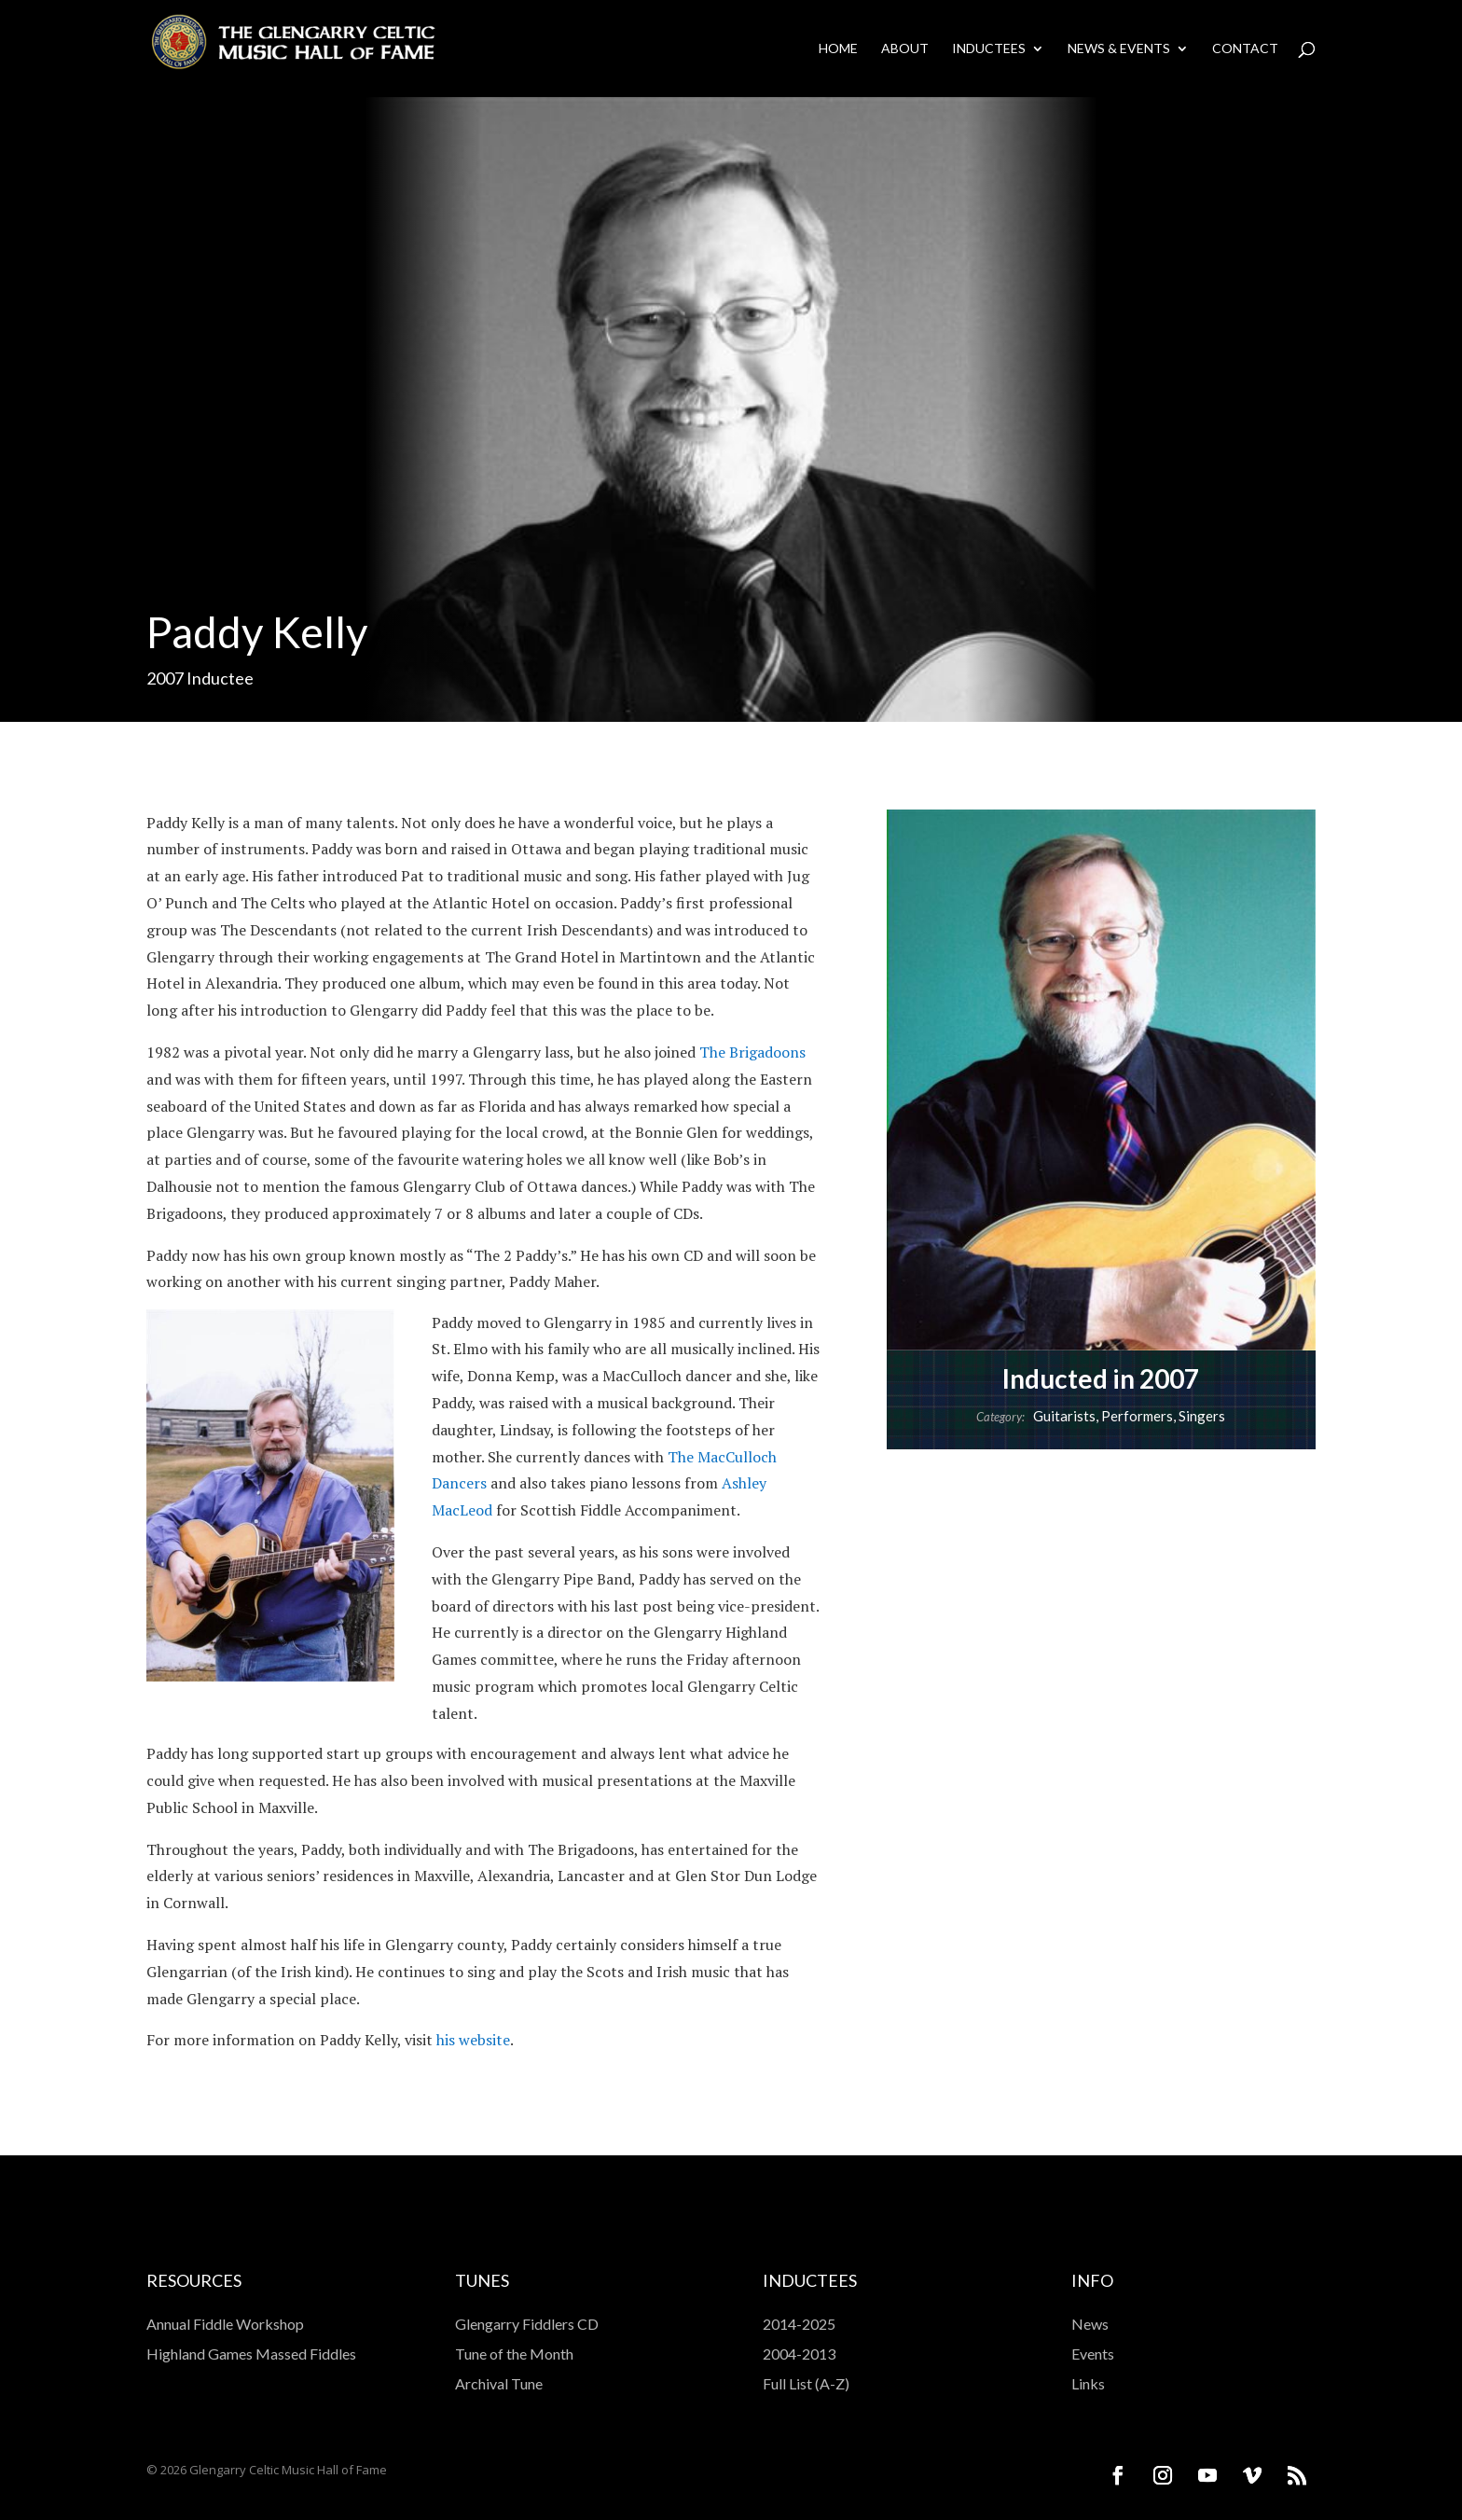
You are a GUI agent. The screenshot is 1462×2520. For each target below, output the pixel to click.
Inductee (220, 678)
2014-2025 (799, 2324)
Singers (1202, 1415)
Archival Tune (499, 2383)
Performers (1137, 1415)
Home (838, 49)
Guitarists (1064, 1415)
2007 (165, 678)
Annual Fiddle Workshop (225, 2324)
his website (473, 2039)
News (1090, 2324)
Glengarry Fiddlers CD (527, 2324)
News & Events (1119, 49)
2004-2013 (799, 2353)
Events (1092, 2353)
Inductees (989, 49)
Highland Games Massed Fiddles (251, 2353)
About (905, 49)
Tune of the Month (514, 2353)
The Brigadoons (752, 1052)
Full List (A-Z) (806, 2383)
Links (1088, 2383)
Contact (1245, 49)
